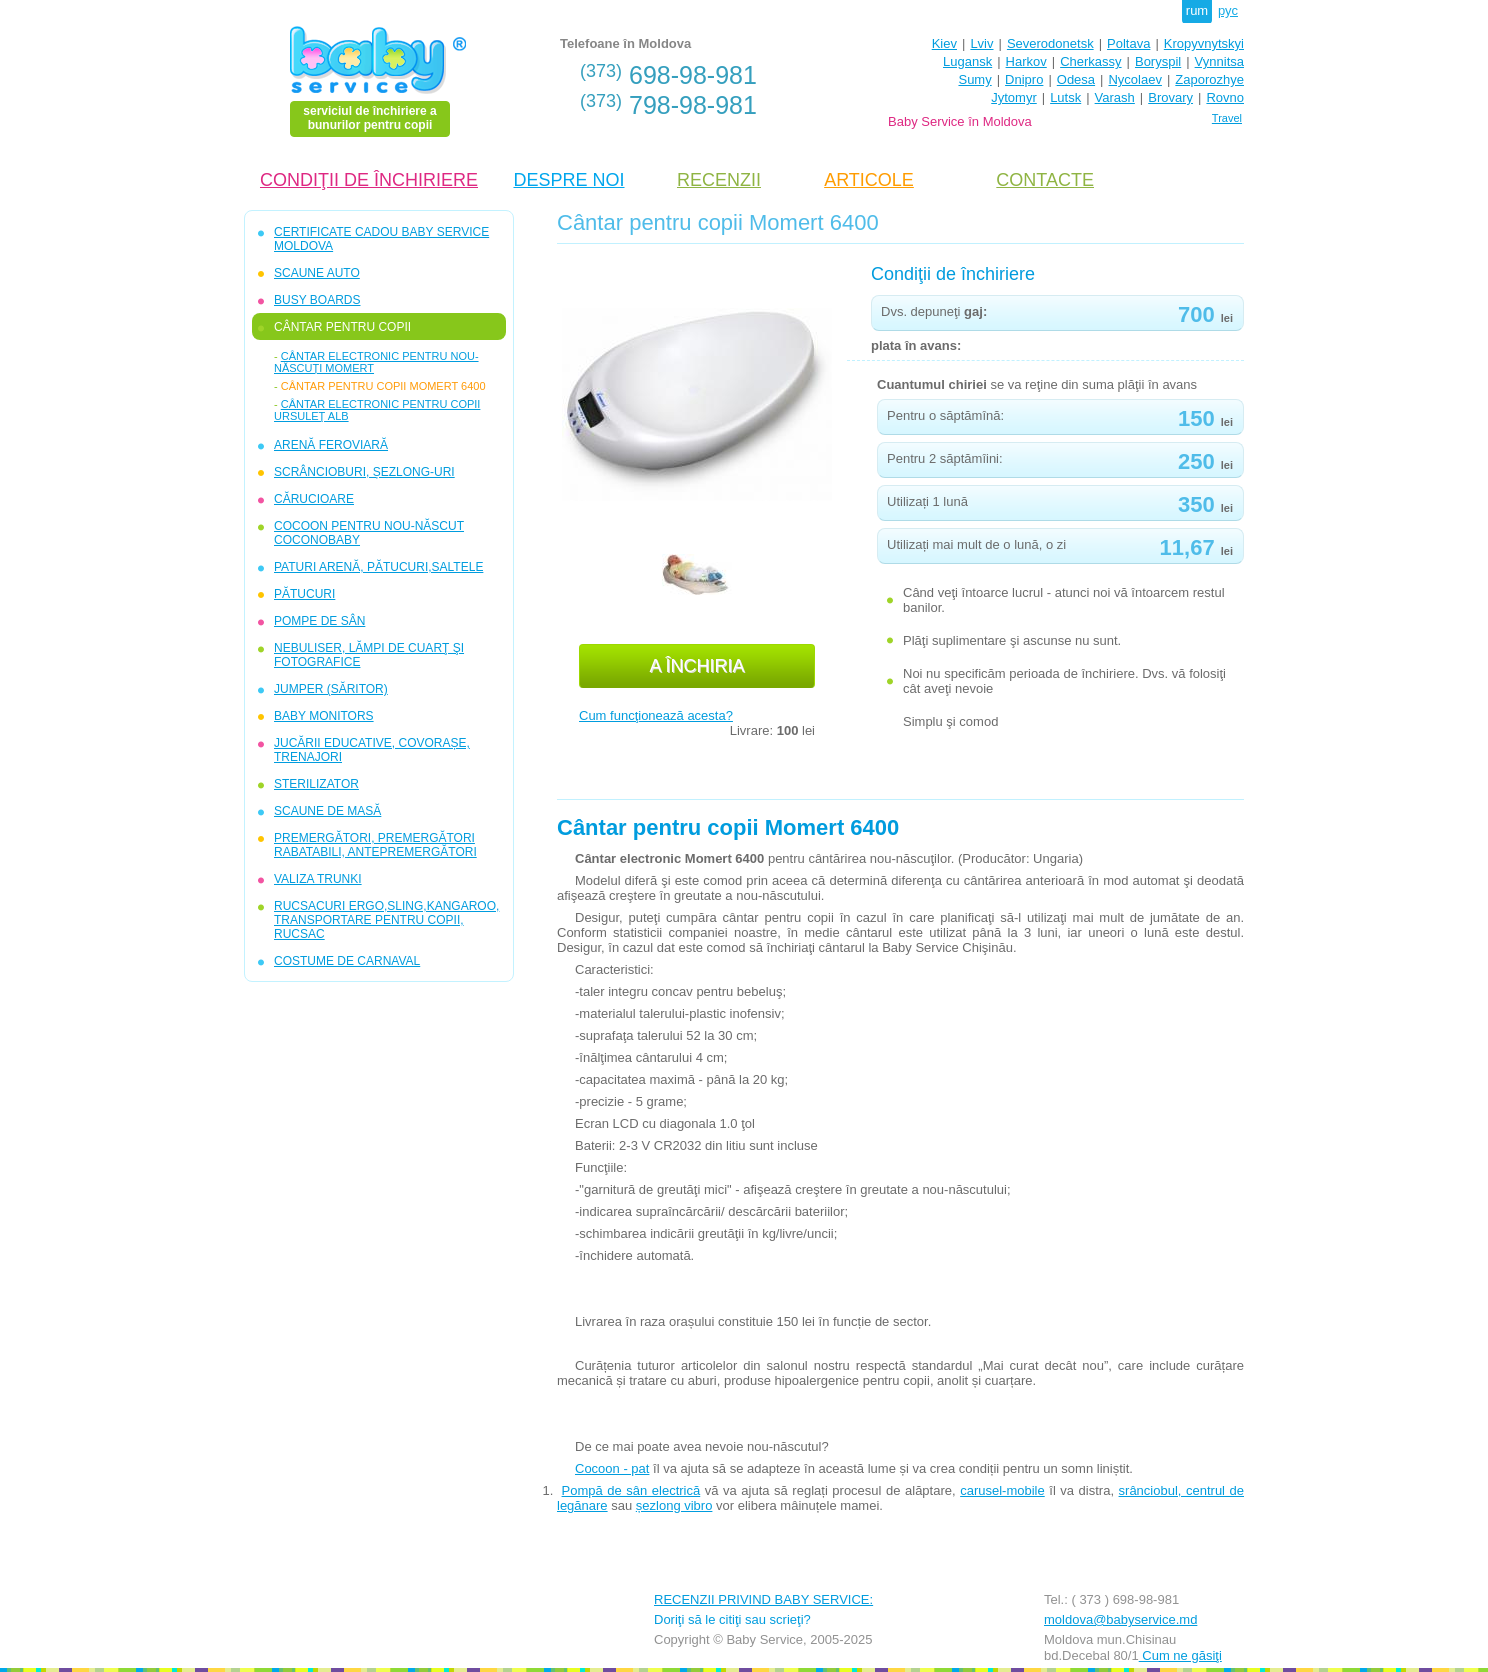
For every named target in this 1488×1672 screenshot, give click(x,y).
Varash (1115, 97)
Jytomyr (1014, 97)
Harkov (1026, 61)
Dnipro (1024, 79)
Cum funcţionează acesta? (656, 715)
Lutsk (1065, 97)
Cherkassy (1090, 61)
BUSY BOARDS (317, 300)
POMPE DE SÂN (319, 621)
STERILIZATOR (316, 784)
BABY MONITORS (324, 716)
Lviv (981, 43)
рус (1228, 10)
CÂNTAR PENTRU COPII (342, 327)
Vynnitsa (1219, 61)
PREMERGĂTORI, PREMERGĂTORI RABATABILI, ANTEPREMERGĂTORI (375, 845)
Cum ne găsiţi (1180, 1655)
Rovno (1225, 97)
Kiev (944, 43)
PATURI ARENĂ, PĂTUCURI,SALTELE (378, 567)
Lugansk (967, 61)
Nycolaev (1134, 79)
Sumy (974, 79)
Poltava (1128, 43)
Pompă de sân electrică (631, 1490)
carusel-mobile (1002, 1490)
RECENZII (719, 180)
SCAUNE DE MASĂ (327, 811)
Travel (1227, 118)
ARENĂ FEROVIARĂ (331, 445)
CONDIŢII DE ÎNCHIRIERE (369, 180)
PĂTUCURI (304, 594)
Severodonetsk (1050, 43)
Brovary (1170, 97)
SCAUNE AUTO (317, 273)
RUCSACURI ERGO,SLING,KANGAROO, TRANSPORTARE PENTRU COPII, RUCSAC (386, 920)
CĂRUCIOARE (314, 499)
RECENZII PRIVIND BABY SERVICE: (763, 1599)
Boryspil (1158, 61)
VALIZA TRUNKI (318, 879)
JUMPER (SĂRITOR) (331, 689)
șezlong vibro (674, 1505)
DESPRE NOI (568, 180)
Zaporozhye (1209, 79)
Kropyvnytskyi (1204, 43)
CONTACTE (1045, 180)
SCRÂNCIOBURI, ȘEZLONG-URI (364, 472)
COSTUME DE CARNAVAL (347, 961)
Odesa (1076, 79)
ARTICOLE (869, 180)
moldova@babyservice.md (1120, 1619)
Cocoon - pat (612, 1468)
